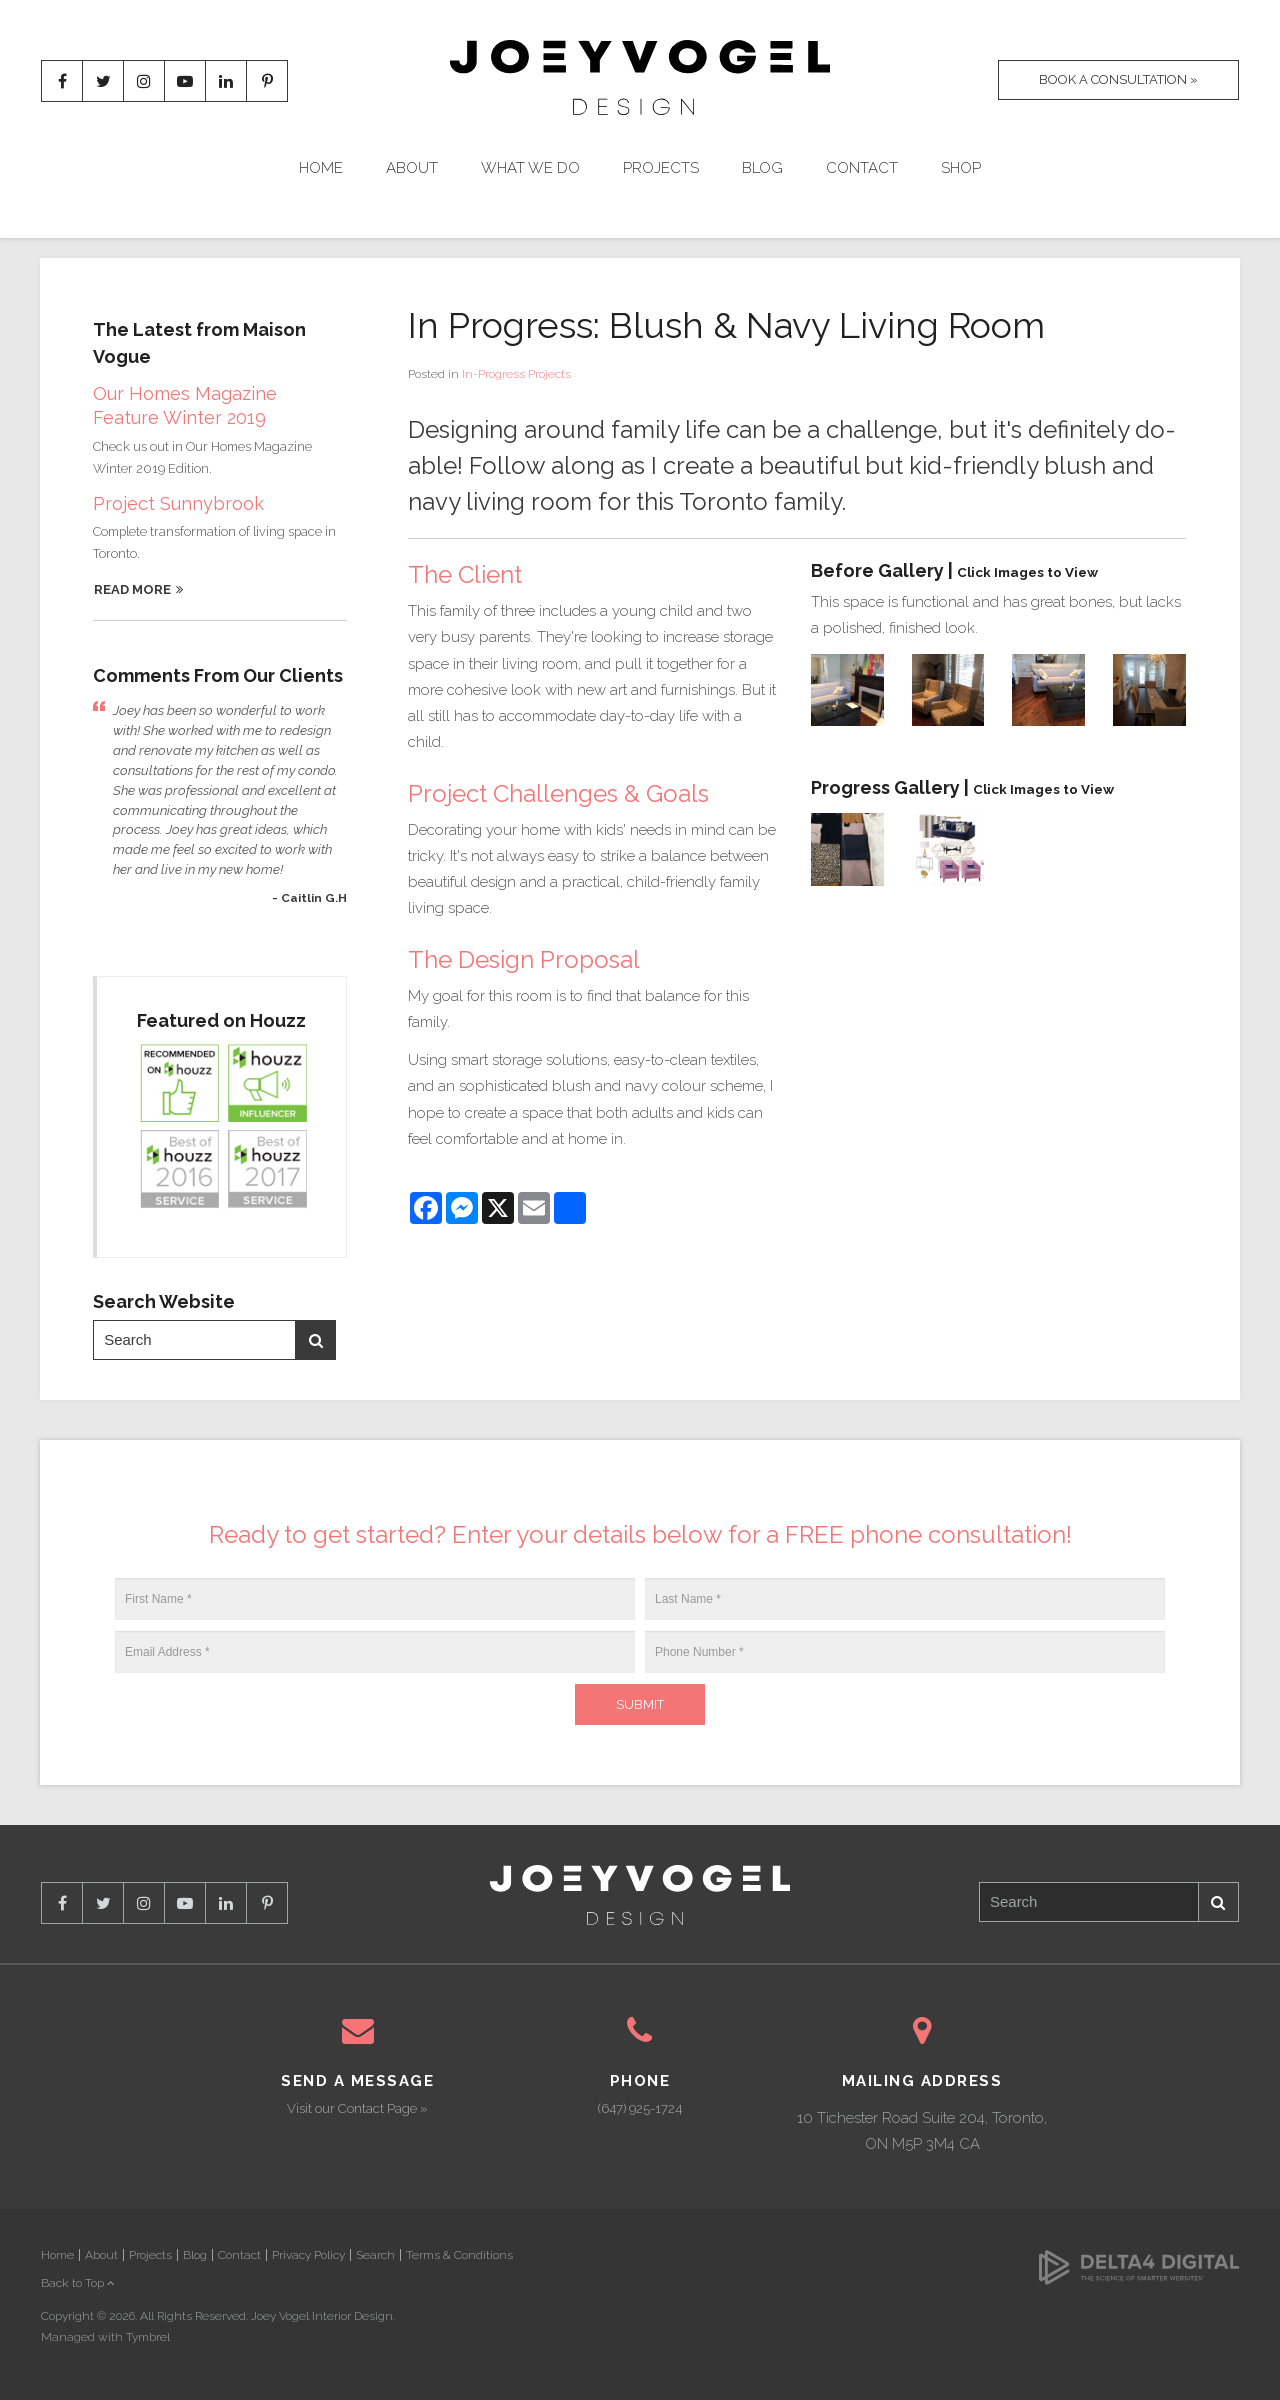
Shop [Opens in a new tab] (961, 168)
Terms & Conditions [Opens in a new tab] (459, 2255)
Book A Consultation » (1118, 79)
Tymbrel (148, 2337)
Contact (862, 168)
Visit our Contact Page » (357, 2108)
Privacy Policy (308, 2255)
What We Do (530, 168)
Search (316, 1340)
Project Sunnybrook (178, 503)
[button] (847, 689)
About (412, 168)
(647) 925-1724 (640, 2108)
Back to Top (78, 2283)
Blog (762, 168)
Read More (132, 589)
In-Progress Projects (516, 374)
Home (321, 168)
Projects (661, 168)
